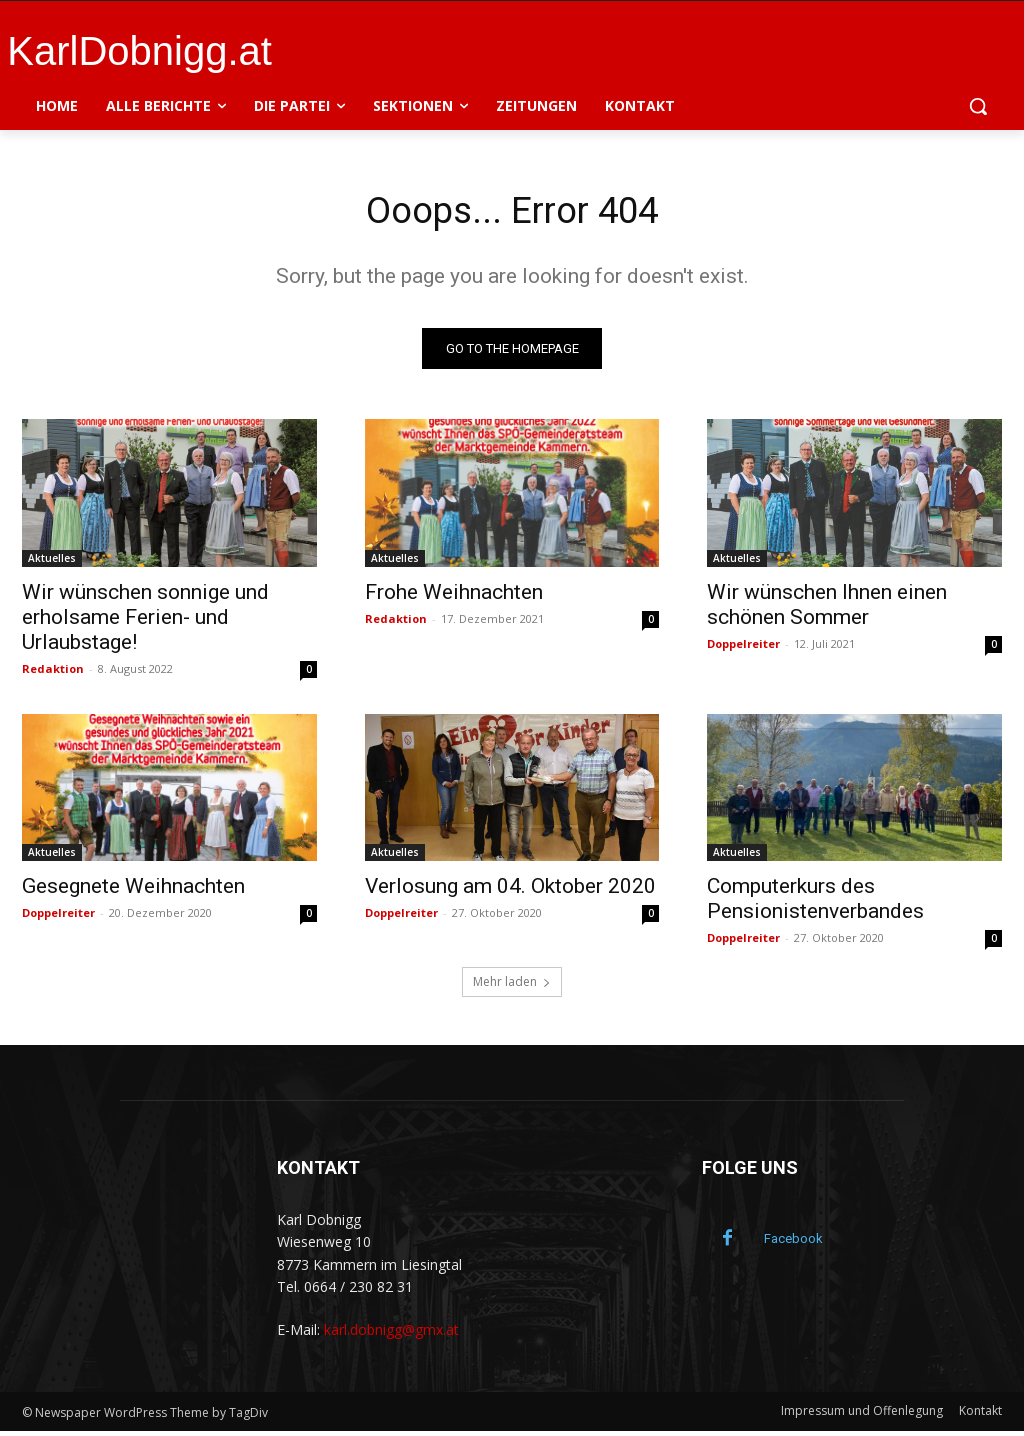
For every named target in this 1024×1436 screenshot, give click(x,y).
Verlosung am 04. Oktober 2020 (510, 891)
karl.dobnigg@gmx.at (391, 1334)
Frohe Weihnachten (454, 596)
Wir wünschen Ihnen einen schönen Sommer (827, 608)
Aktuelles (52, 562)
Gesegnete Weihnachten (133, 891)
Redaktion (53, 672)
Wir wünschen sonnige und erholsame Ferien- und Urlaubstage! (145, 621)
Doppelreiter (743, 647)
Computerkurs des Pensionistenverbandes (815, 903)
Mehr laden (512, 986)
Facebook (793, 1243)
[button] (978, 106)
